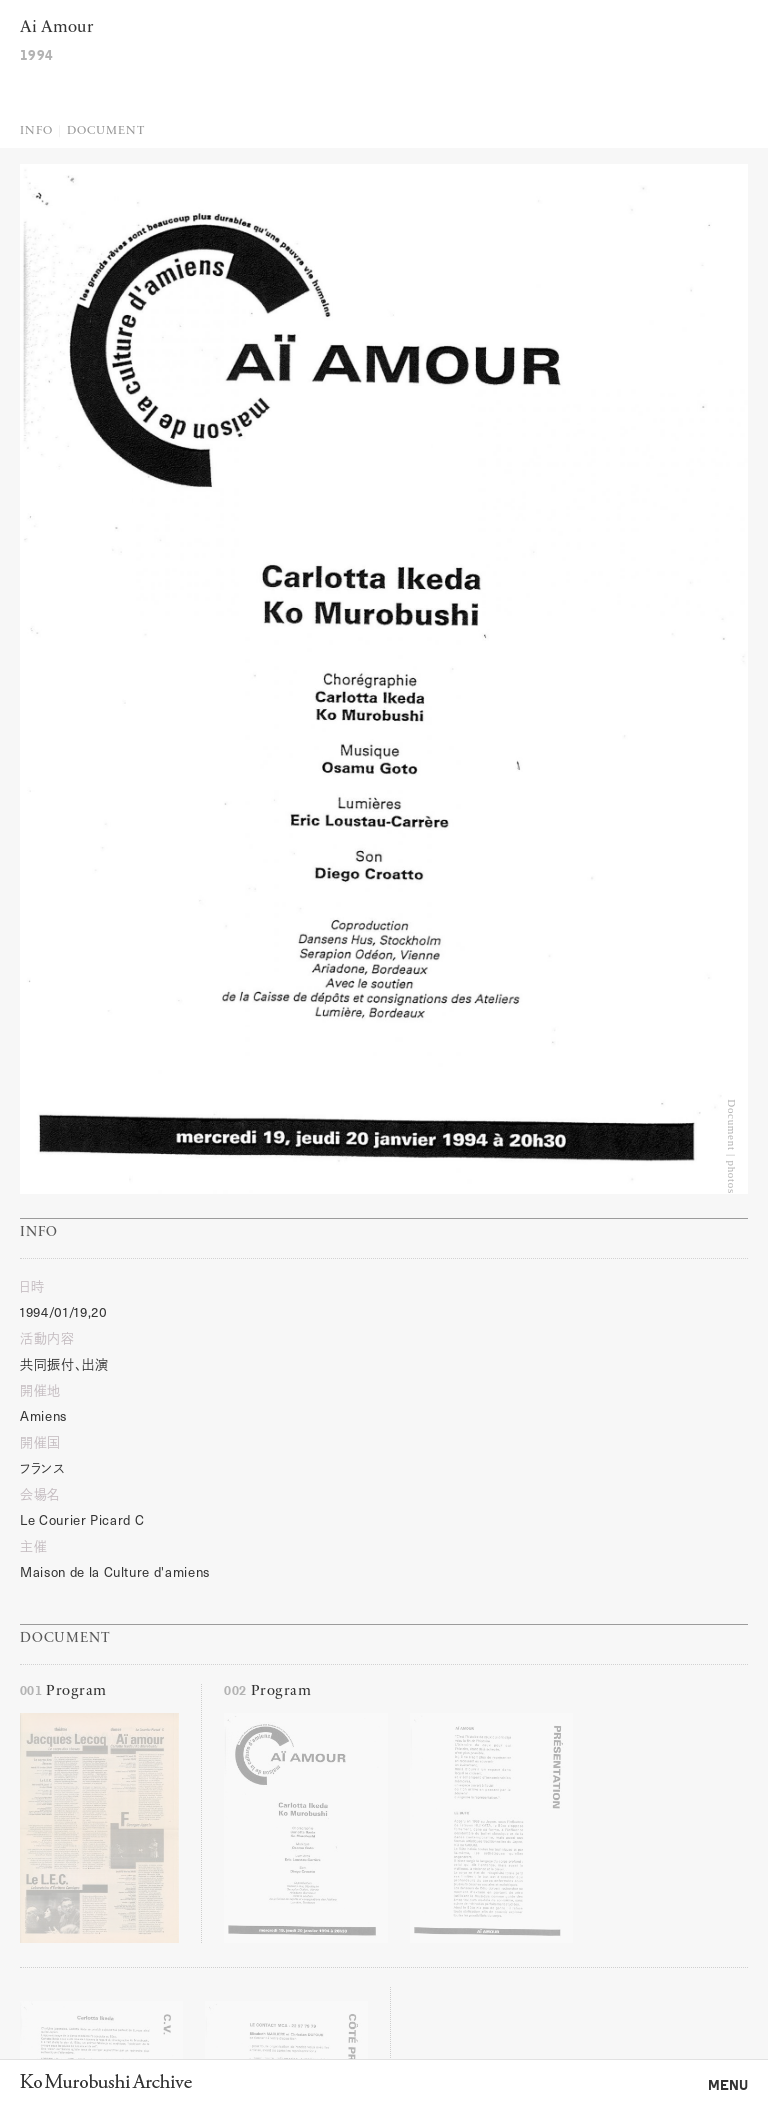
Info (36, 131)
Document (105, 131)
